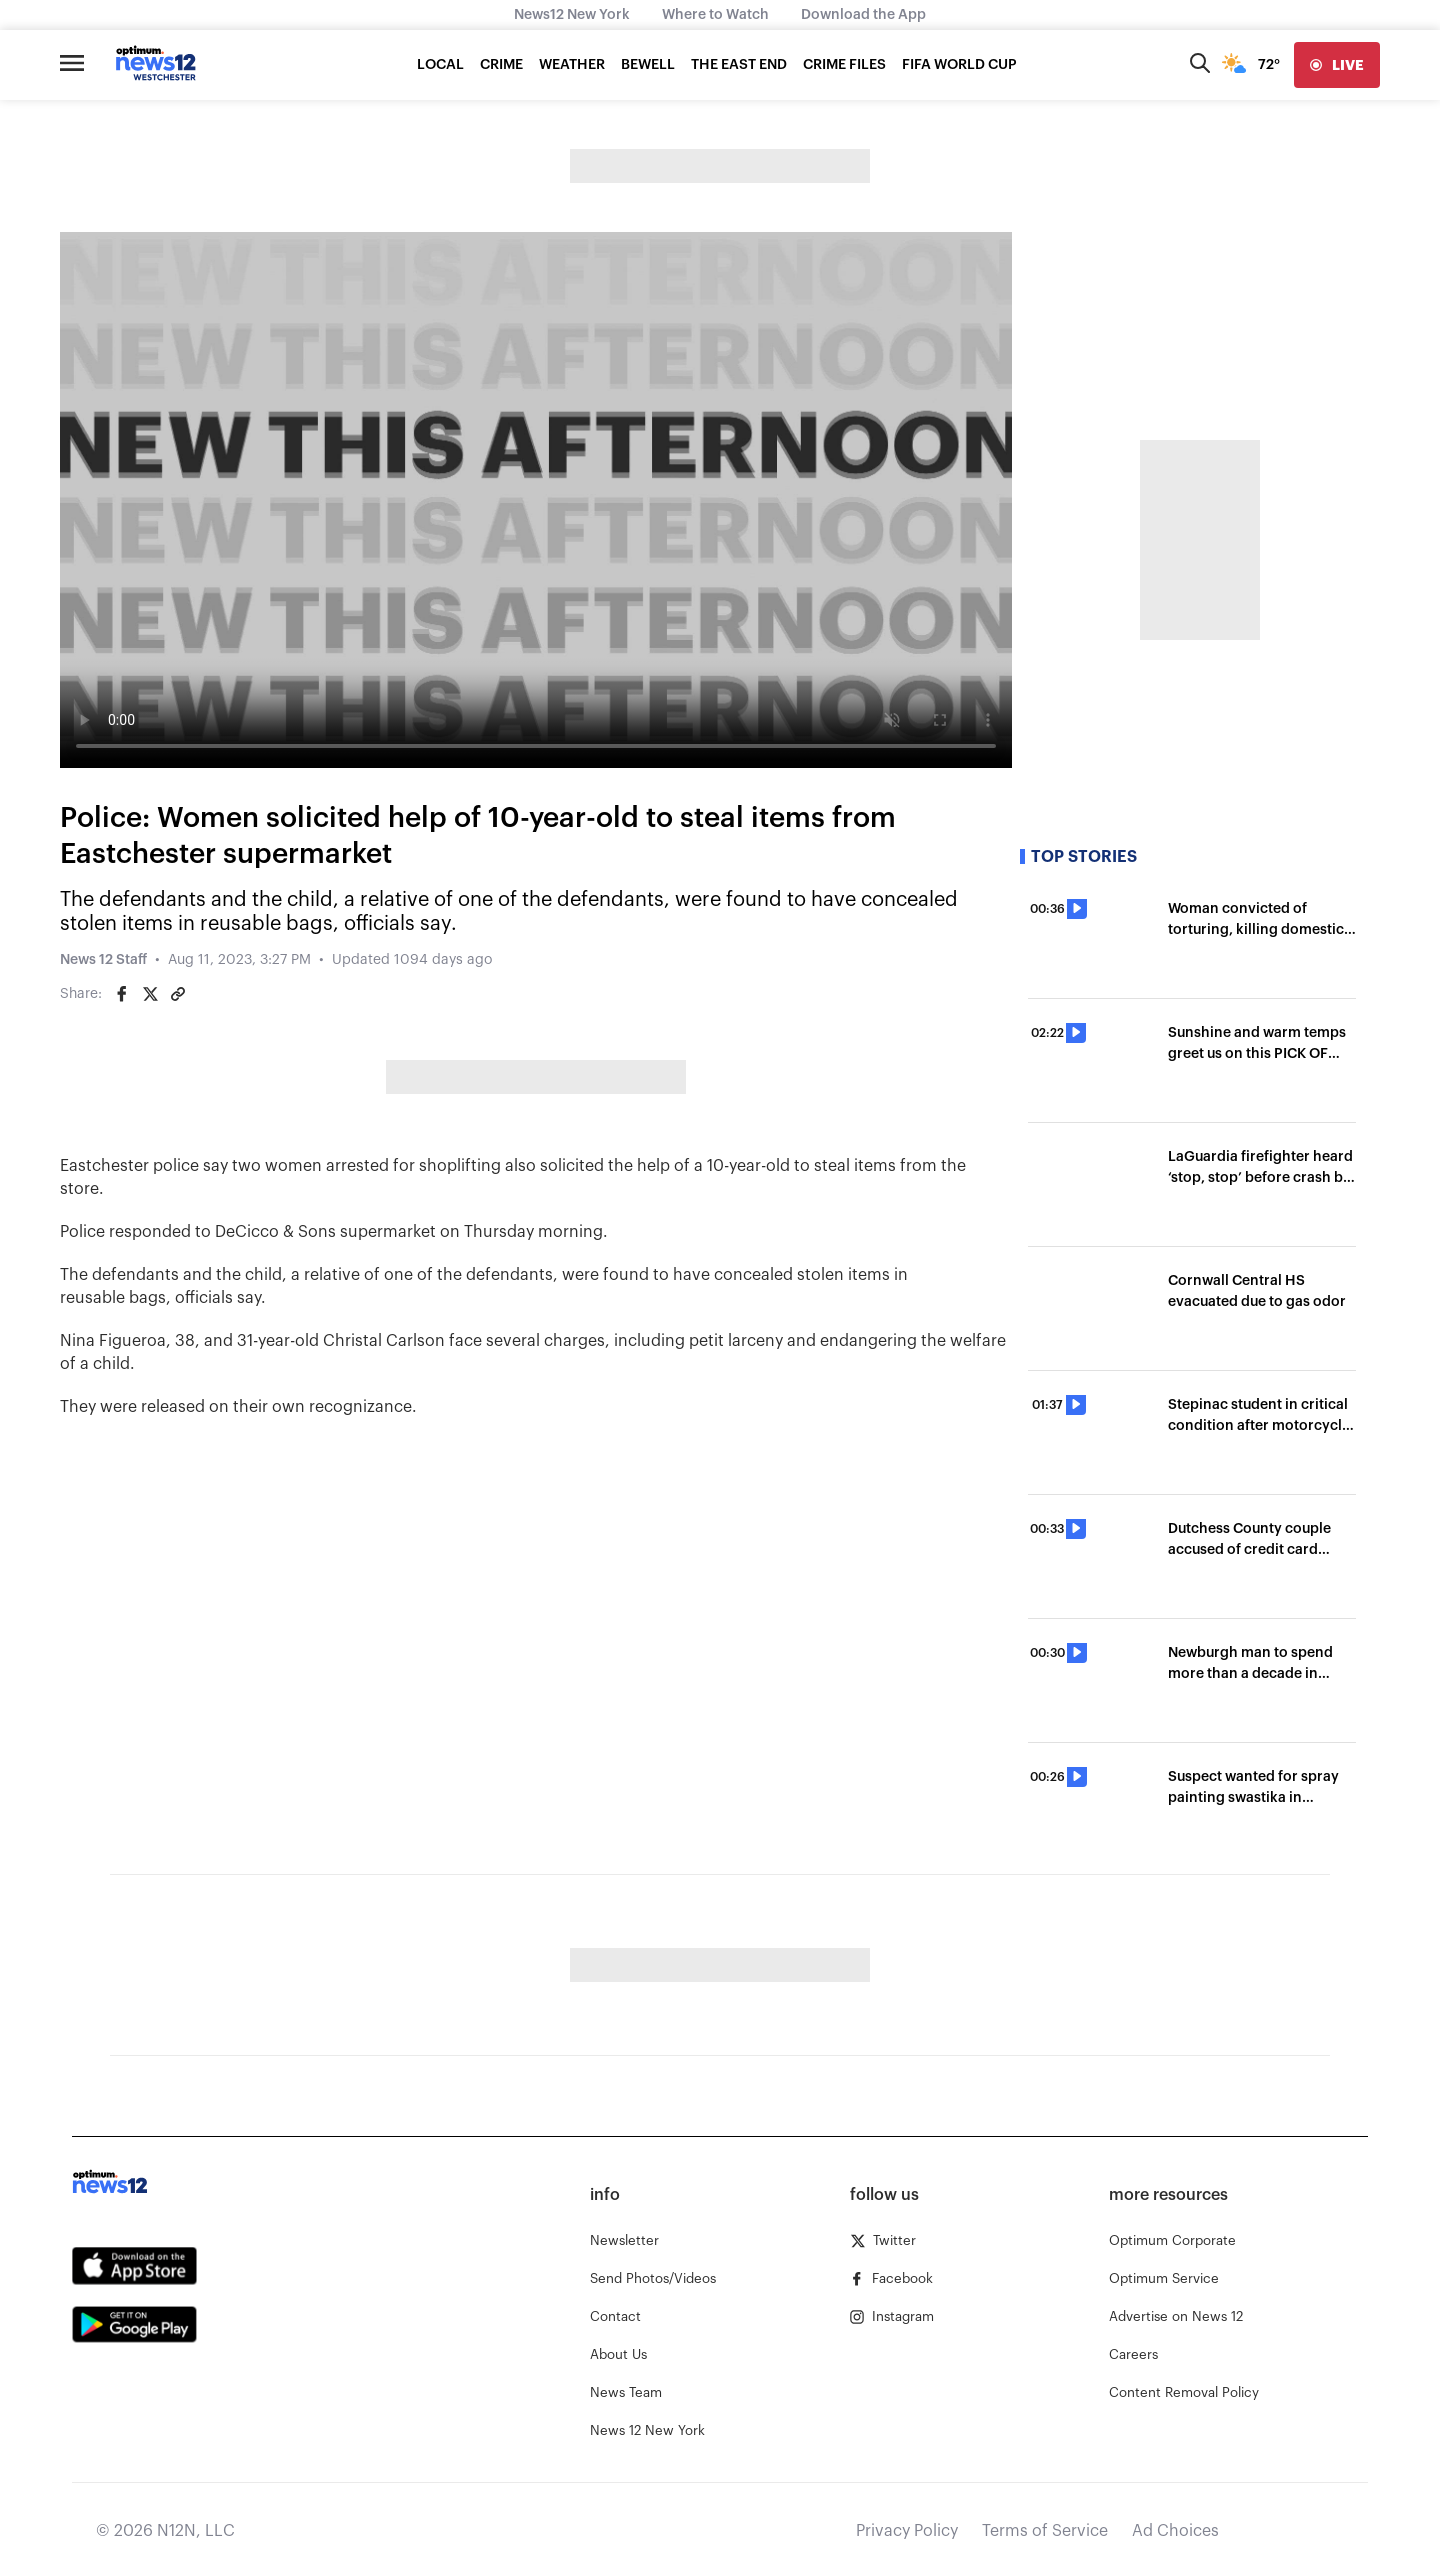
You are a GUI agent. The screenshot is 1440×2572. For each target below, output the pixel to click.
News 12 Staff (103, 960)
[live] (1337, 65)
